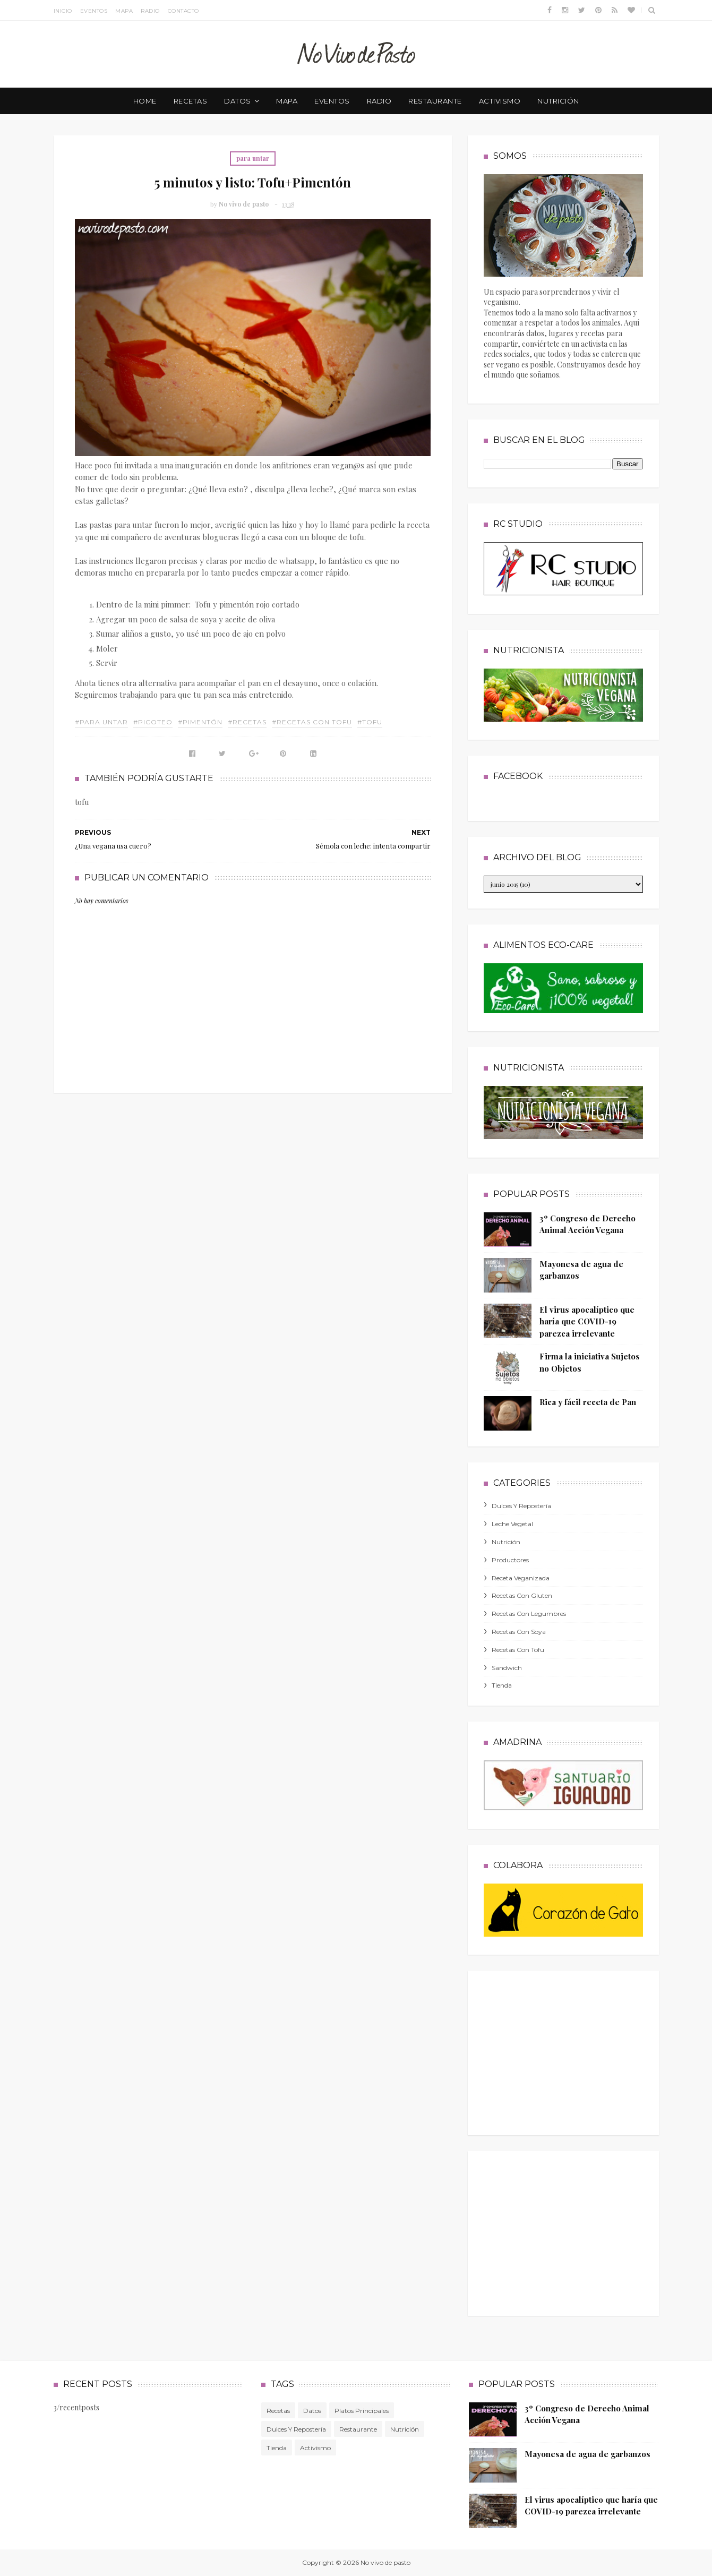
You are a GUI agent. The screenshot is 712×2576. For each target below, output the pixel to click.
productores (510, 1560)
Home (145, 101)
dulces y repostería (521, 1506)
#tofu (369, 722)
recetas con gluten (522, 1595)
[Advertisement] (563, 2050)
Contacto (183, 10)
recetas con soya (519, 1632)
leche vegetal (512, 1524)
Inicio (63, 10)
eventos (332, 101)
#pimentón (200, 722)
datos (237, 101)
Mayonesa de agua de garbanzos (587, 2454)
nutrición (558, 101)
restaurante (435, 101)
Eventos (94, 10)
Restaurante (358, 2429)
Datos (312, 2411)
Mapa (124, 10)
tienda (502, 1685)
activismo (500, 101)
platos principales (361, 2411)
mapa (286, 101)
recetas (191, 101)
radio (379, 101)
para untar (252, 158)
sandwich (507, 1668)
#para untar (101, 722)
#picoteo (153, 722)
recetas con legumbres (529, 1614)
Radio (150, 10)
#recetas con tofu (312, 722)
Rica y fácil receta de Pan (587, 1402)
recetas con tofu (518, 1650)
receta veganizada (521, 1578)
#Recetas (247, 722)
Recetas (278, 2411)
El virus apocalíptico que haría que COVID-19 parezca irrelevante (586, 1321)
